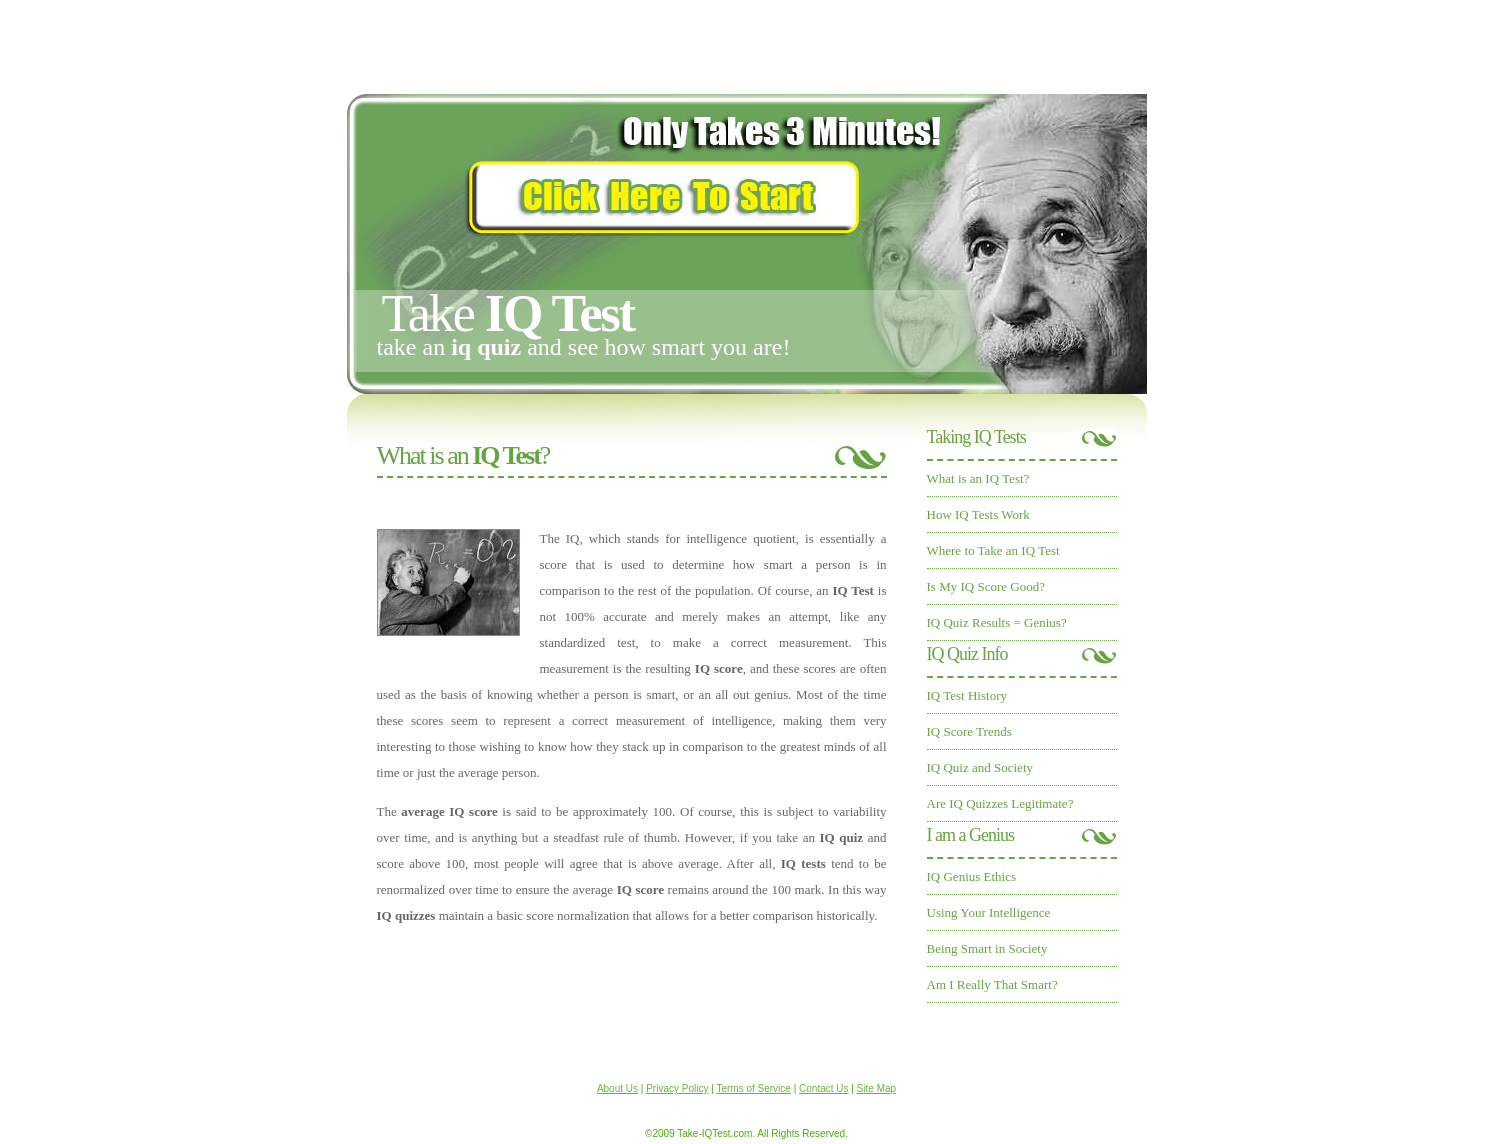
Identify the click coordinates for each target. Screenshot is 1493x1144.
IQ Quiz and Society (980, 767)
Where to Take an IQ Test (993, 550)
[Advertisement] (747, 45)
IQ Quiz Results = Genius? (997, 622)
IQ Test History (967, 695)
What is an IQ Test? (978, 478)
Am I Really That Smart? (992, 984)
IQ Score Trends (969, 731)
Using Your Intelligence (989, 912)
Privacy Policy (677, 1088)
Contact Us (823, 1088)
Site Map (876, 1088)
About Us (617, 1088)
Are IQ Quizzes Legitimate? (1000, 803)
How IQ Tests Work (978, 514)
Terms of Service (753, 1088)
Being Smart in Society (987, 948)
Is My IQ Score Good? (986, 586)
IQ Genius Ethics (972, 876)
